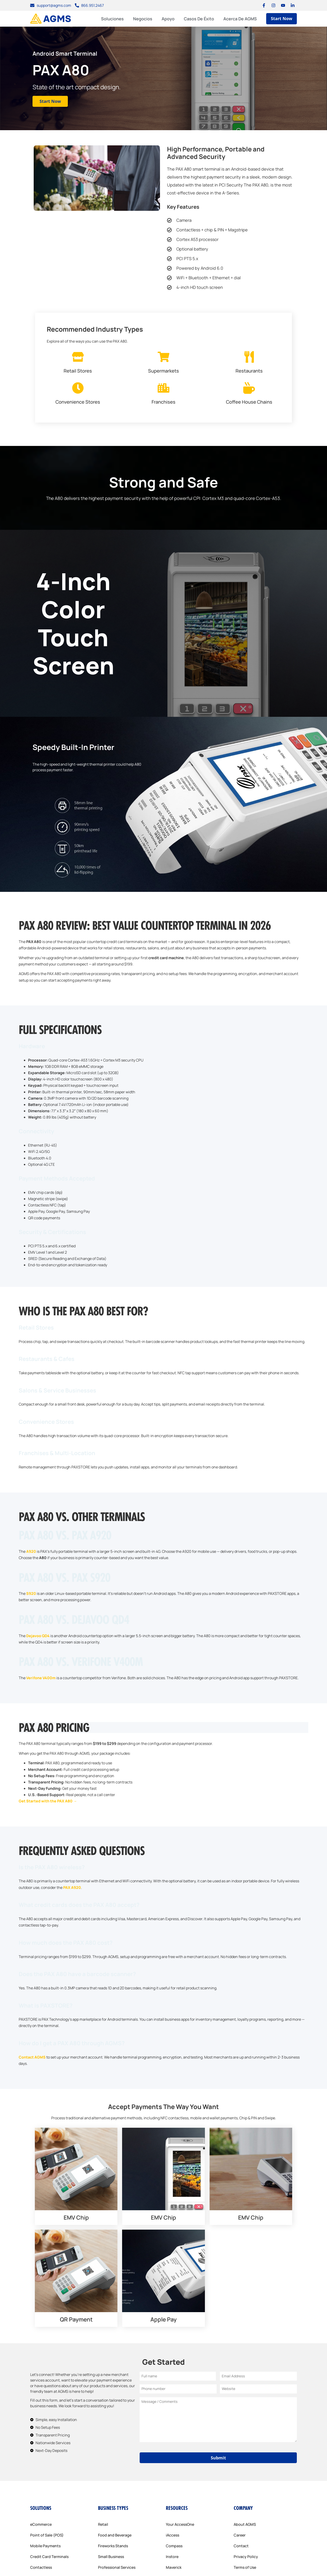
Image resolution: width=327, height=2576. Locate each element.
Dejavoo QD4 (38, 1635)
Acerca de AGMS (240, 19)
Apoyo (168, 19)
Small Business (111, 2556)
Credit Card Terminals (49, 2556)
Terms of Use (245, 2567)
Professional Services (116, 2567)
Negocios (142, 19)
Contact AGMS (32, 2057)
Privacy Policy (246, 2556)
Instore (172, 2556)
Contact (241, 2545)
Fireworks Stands (113, 2545)
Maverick (174, 2567)
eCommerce (41, 2524)
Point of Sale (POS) (47, 2535)
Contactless (41, 2567)
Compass (174, 2545)
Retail (103, 2524)
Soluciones (112, 19)
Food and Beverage (114, 2535)
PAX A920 (72, 1887)
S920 (31, 1593)
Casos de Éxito (199, 19)
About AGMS (245, 2524)
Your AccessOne (180, 2524)
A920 (31, 1551)
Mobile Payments (45, 2545)
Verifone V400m (41, 1677)
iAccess (172, 2535)
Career (240, 2535)
